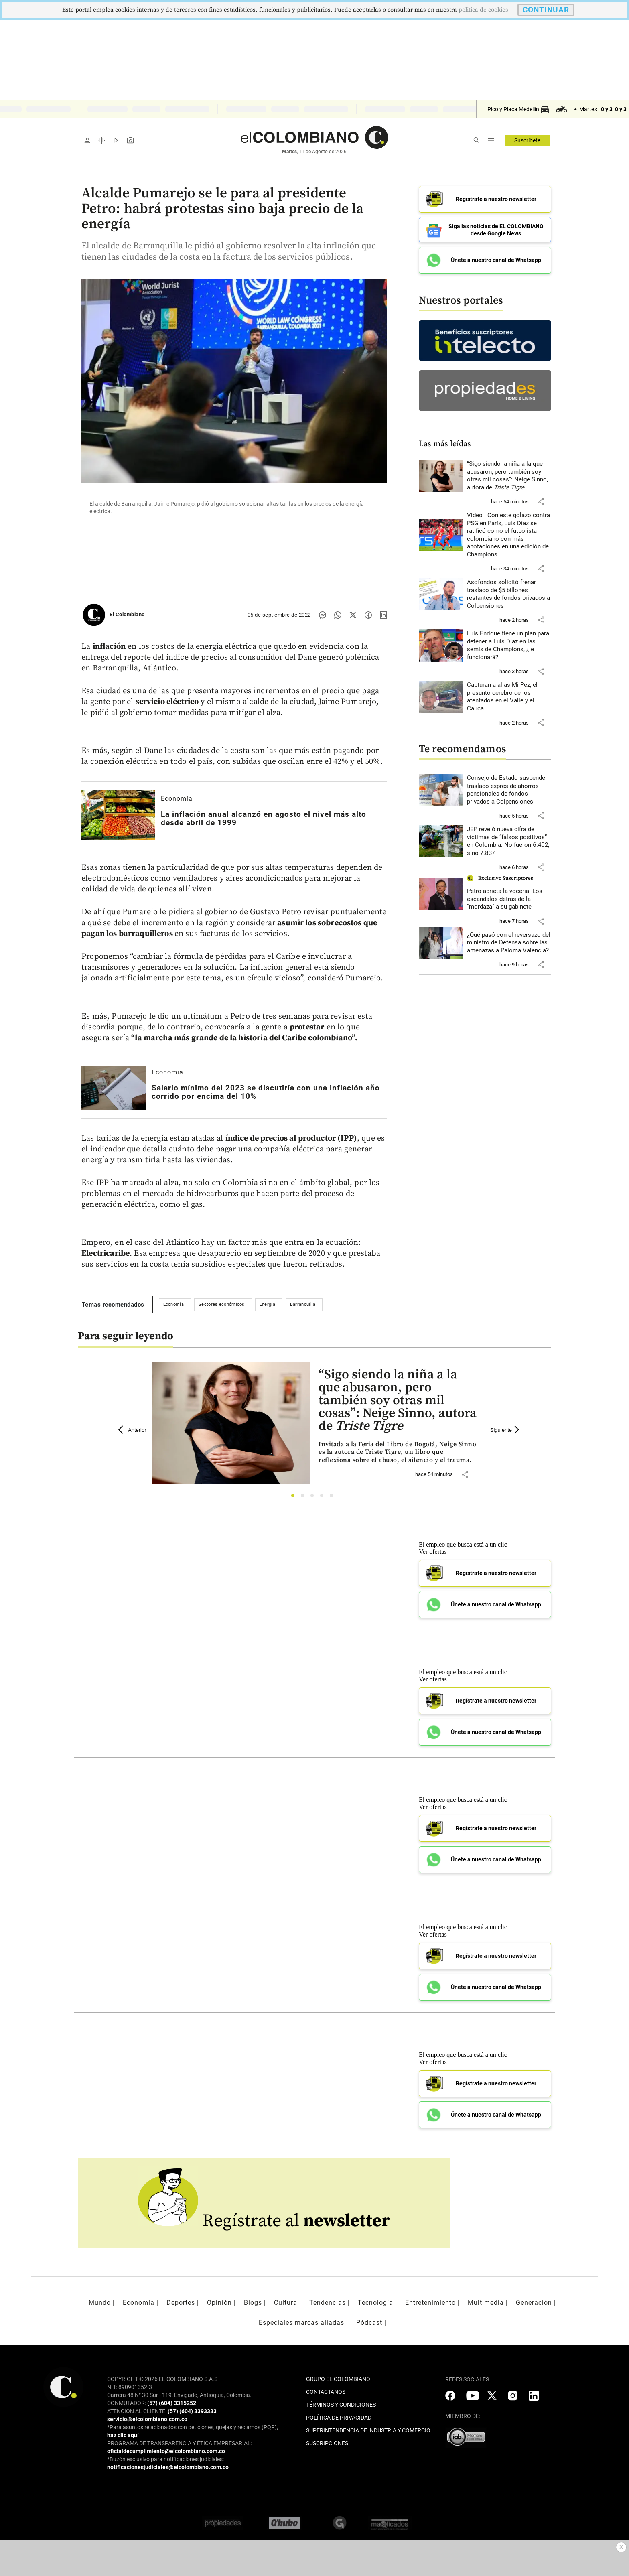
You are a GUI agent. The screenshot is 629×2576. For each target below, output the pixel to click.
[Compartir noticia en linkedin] (383, 615)
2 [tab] (304, 1498)
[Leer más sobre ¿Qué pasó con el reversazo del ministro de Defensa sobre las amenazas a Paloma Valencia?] (509, 943)
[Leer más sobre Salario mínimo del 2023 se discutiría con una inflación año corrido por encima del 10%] (113, 1088)
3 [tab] (314, 1498)
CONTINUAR (546, 9)
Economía (177, 798)
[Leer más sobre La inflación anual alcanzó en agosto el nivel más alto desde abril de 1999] (117, 815)
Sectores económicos (222, 1304)
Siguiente (505, 1430)
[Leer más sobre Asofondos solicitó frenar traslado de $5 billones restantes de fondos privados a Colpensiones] (509, 594)
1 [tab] (295, 1498)
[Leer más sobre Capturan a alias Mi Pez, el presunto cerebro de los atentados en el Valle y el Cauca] (509, 697)
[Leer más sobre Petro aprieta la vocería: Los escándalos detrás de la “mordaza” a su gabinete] (509, 899)
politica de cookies (483, 10)
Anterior (132, 1430)
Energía (267, 1304)
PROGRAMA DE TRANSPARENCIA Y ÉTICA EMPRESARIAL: (179, 2443)
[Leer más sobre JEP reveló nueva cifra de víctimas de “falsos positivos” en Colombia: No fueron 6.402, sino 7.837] (509, 841)
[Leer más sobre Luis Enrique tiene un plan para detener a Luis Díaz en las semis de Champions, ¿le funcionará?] (509, 645)
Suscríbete (527, 140)
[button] (541, 501)
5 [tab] (333, 1498)
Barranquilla (303, 1304)
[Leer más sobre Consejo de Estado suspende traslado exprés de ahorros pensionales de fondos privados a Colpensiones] (509, 790)
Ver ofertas (433, 1551)
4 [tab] (324, 1498)
